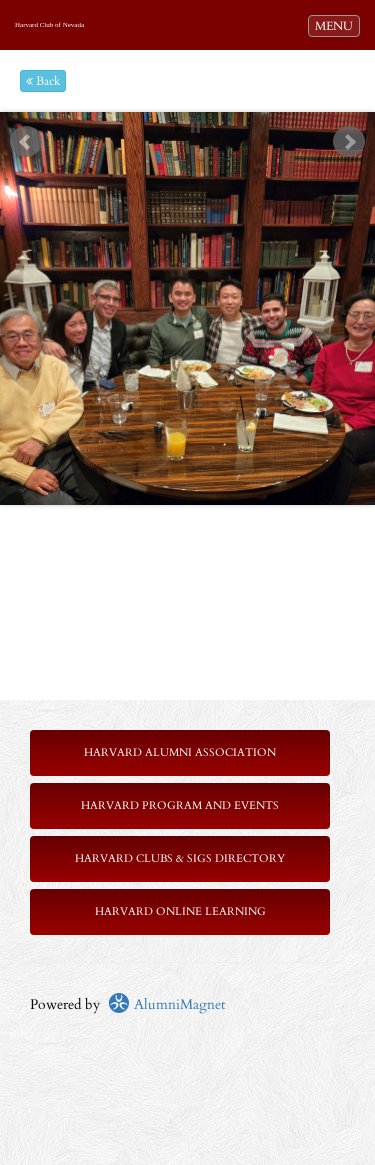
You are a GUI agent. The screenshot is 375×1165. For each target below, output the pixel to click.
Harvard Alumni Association (180, 752)
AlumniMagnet (166, 1004)
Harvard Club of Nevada (49, 25)
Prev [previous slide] (26, 142)
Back (43, 81)
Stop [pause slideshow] (195, 127)
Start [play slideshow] (180, 127)
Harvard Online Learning (180, 911)
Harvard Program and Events (180, 805)
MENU (337, 25)
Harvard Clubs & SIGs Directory (180, 858)
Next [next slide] (349, 142)
